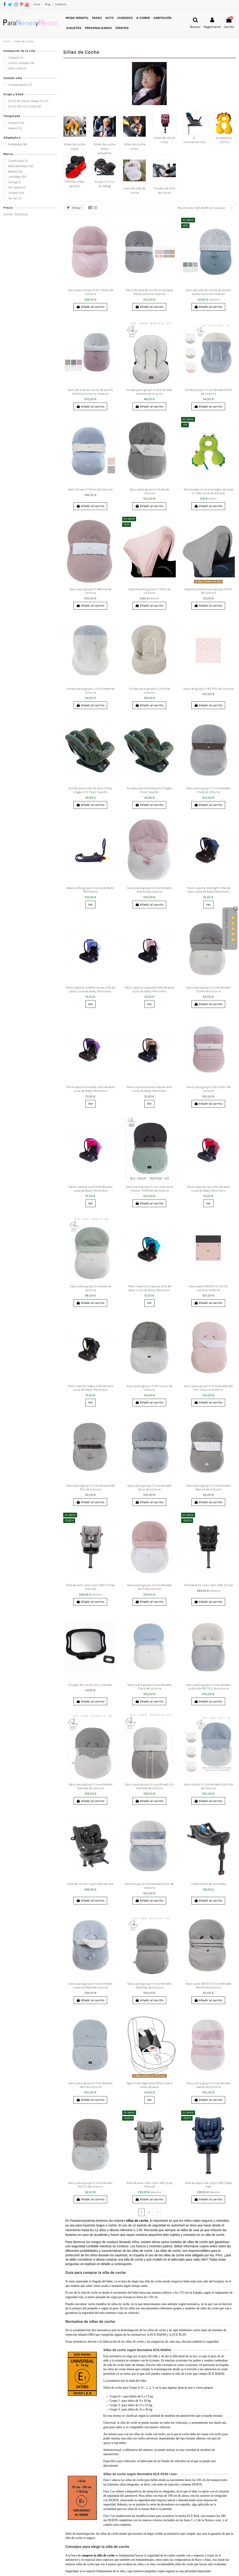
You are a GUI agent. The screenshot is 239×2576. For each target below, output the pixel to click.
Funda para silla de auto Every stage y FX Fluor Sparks (90, 790)
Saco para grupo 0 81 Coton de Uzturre (208, 1089)
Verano (15, 128)
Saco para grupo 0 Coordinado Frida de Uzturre (208, 790)
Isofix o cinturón (21, 63)
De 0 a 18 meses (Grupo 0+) (28, 101)
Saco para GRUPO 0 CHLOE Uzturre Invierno (208, 1288)
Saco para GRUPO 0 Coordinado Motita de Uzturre (208, 1985)
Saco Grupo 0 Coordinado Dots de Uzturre (149, 1886)
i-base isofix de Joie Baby (208, 1884)
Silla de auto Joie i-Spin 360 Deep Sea (208, 2185)
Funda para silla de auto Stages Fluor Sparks (149, 790)
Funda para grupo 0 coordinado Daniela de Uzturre (149, 392)
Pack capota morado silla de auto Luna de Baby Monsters (90, 1089)
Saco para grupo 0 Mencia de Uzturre (90, 591)
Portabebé (17, 144)
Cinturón (15, 57)
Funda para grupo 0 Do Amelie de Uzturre (90, 690)
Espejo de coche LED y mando (90, 1685)
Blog (48, 4)
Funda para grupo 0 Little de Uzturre (149, 690)
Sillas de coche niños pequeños (104, 148)
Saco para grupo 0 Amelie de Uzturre (90, 1288)
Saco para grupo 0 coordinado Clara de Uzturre (149, 1687)
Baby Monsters (20, 166)
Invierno (16, 122)
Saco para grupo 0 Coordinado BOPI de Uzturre (149, 1587)
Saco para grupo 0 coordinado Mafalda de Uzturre (149, 1985)
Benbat (15, 171)
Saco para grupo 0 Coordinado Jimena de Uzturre (149, 890)
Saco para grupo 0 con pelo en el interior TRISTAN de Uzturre (149, 1189)
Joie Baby (17, 176)
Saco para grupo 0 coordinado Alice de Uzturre (149, 1487)
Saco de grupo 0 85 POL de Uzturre (208, 689)
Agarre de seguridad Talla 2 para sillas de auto (149, 2085)
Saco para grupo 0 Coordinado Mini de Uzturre (90, 2085)
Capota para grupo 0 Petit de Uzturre (149, 591)
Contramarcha (20, 84)
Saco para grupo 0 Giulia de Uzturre (149, 491)
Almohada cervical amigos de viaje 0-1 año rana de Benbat (208, 491)
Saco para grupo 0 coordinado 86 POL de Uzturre (90, 1487)
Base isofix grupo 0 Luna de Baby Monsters (90, 890)
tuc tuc (14, 198)
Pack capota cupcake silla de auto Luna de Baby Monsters (149, 989)
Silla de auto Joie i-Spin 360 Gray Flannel (149, 2185)
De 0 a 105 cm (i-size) (24, 106)
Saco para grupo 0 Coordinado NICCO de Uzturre (90, 2185)
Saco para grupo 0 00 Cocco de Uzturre (149, 1388)
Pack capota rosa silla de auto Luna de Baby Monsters (90, 1189)
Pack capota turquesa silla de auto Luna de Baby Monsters (149, 1288)
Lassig (14, 182)
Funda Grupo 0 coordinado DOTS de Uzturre (208, 392)
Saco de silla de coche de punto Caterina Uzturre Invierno (90, 392)
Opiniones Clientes (226, 928)
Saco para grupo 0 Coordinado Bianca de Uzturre (208, 1487)
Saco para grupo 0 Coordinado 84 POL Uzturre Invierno (208, 1388)
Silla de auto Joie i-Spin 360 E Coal (208, 1585)
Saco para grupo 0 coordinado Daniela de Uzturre (90, 1786)
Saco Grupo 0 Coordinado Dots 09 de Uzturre (208, 1786)
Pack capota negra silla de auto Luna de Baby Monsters (90, 1388)
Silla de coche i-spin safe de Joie (90, 1884)
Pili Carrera (17, 187)
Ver (90, 905)
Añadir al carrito (90, 307)
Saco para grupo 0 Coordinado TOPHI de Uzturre (208, 989)
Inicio (37, 4)
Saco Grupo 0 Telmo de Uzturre (90, 489)
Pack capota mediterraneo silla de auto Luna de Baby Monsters (90, 989)
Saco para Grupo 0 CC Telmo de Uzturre (90, 292)
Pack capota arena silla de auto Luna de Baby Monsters (149, 1089)
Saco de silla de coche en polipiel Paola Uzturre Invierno (149, 292)
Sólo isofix (17, 68)
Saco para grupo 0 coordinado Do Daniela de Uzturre (149, 1786)
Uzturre (16, 193)
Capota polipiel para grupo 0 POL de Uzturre (208, 591)
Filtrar (74, 208)
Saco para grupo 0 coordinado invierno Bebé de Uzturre (90, 1985)
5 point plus (18, 160)
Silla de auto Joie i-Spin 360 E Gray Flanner (90, 1587)
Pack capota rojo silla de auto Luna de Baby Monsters (208, 1189)
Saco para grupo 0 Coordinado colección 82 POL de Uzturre (208, 1687)
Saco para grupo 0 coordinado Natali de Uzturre (208, 2085)
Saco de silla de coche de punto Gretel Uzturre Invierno (208, 292)
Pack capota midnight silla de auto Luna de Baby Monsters (208, 890)
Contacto (60, 4)
